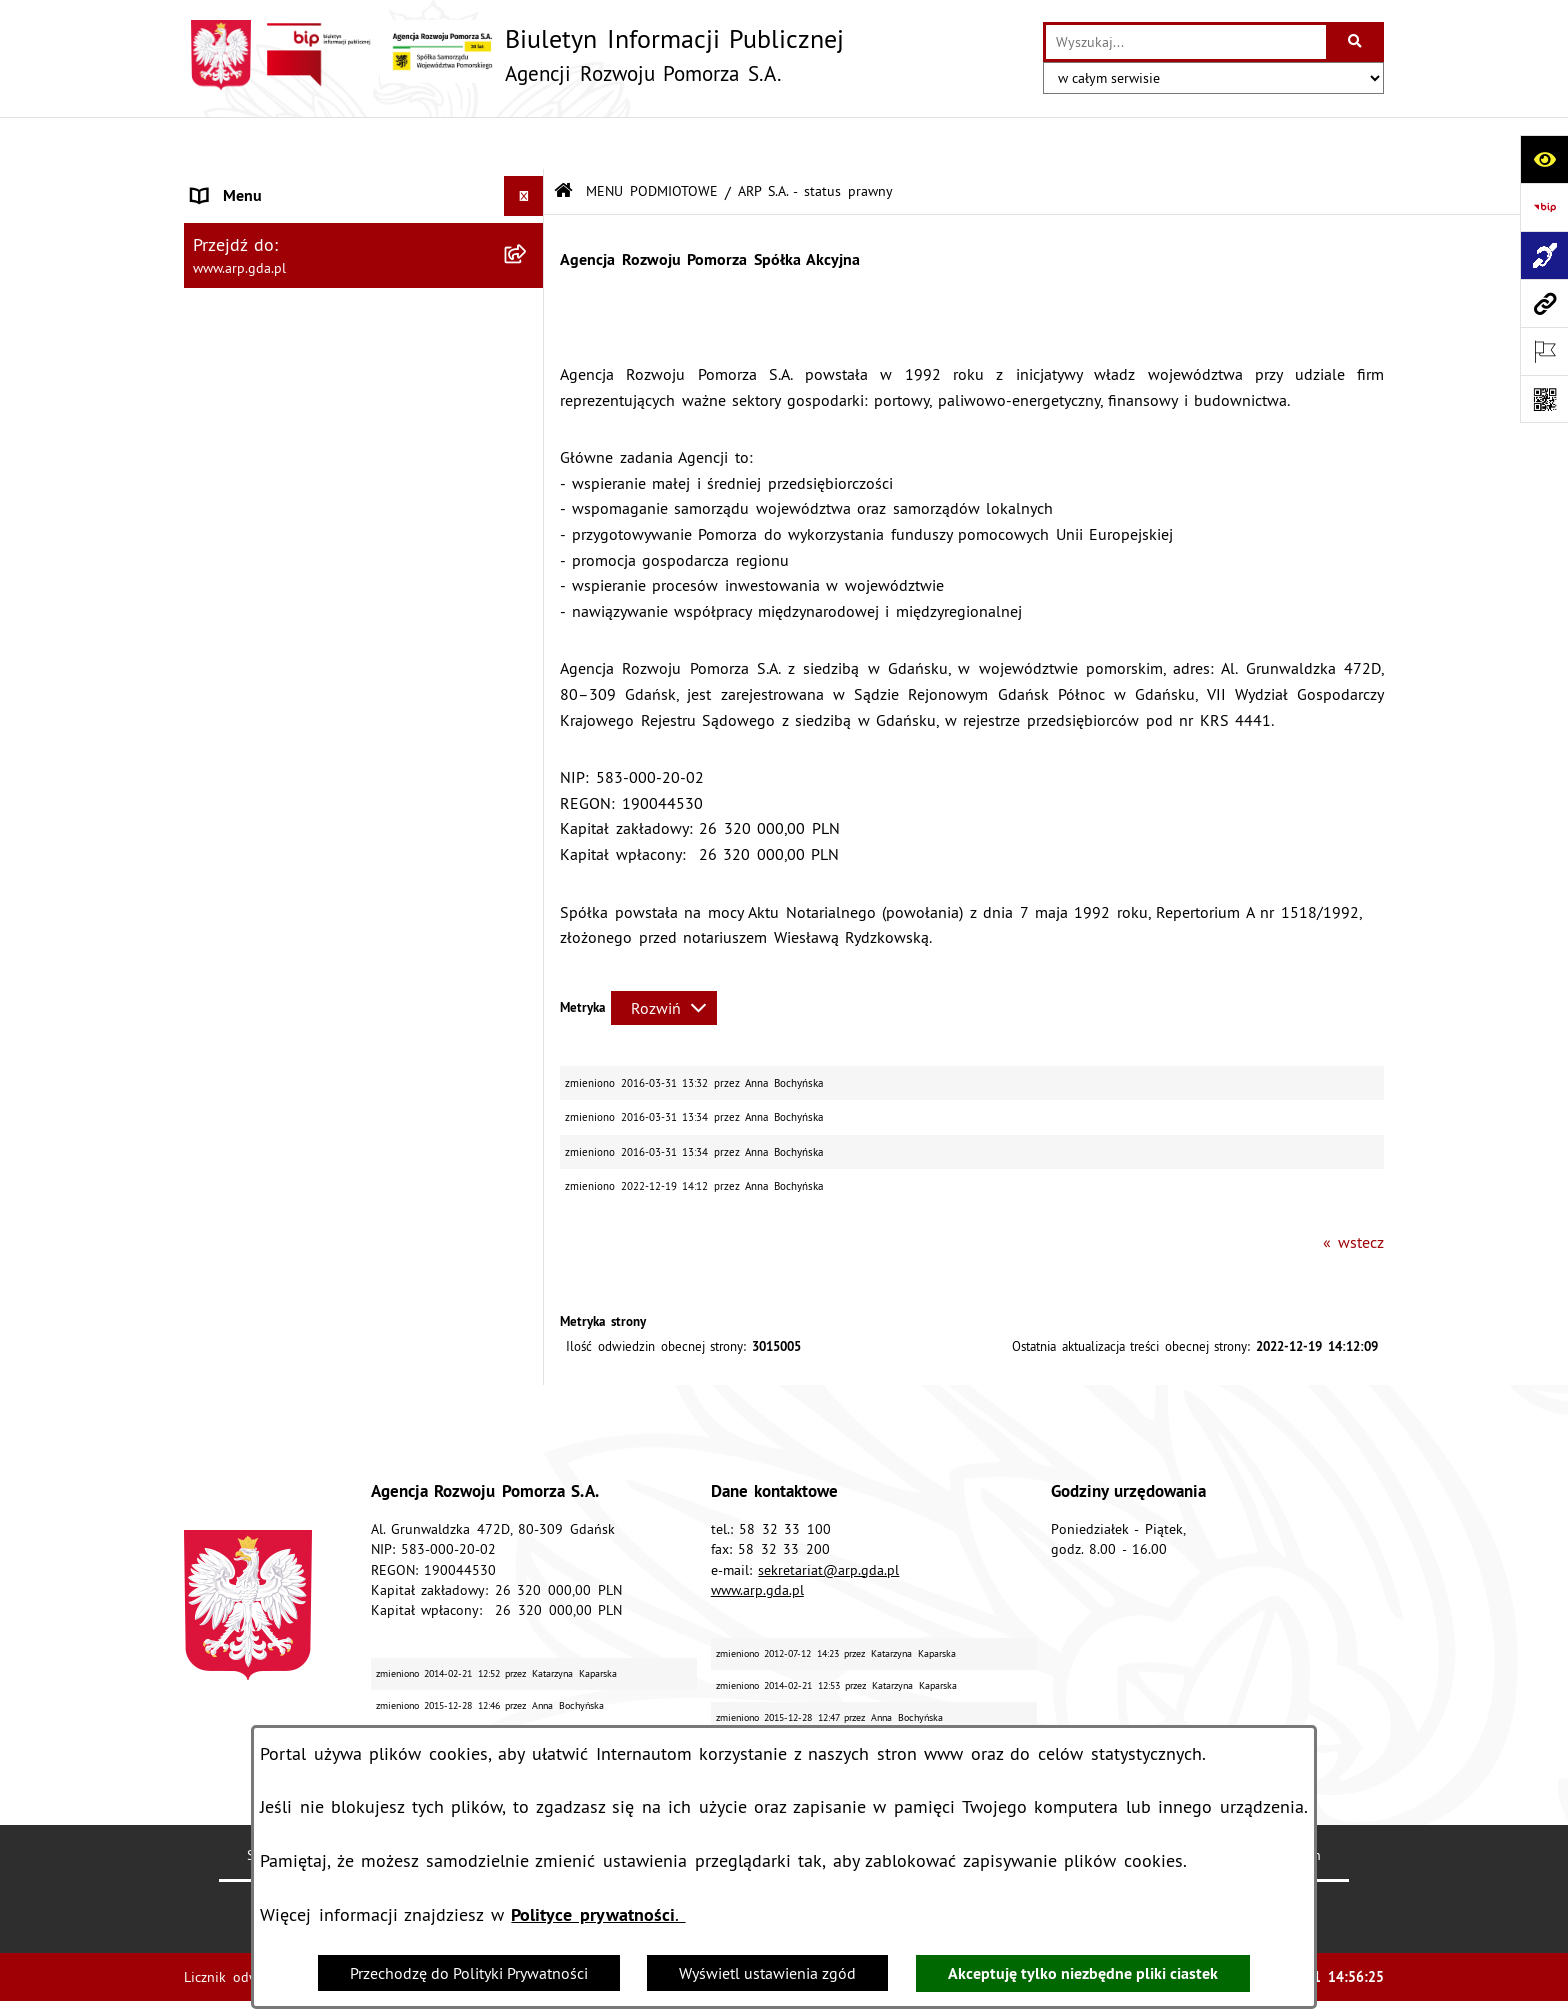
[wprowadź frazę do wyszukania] (1186, 42)
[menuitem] (364, 236)
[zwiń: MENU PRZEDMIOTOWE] (528, 342)
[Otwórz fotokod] (1544, 399)
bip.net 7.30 (1346, 1978)
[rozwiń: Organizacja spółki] (528, 500)
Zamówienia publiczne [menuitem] (271, 919)
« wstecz (1353, 1189)
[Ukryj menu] (524, 144)
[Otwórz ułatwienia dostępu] (1544, 159)
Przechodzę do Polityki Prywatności (469, 1973)
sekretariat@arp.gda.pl (828, 1517)
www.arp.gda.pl (757, 1537)
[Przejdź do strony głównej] (514, 55)
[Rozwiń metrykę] (664, 955)
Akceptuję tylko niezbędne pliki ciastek (1083, 1973)
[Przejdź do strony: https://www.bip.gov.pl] (1544, 207)
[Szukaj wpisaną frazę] (1356, 42)
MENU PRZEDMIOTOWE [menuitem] (275, 342)
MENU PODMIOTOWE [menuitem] (266, 184)
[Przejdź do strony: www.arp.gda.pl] (1544, 303)
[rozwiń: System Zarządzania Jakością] (528, 760)
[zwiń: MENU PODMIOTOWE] (528, 184)
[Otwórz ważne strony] (1544, 351)
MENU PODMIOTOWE (652, 138)
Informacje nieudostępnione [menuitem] (290, 959)
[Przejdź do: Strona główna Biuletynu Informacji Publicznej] (563, 139)
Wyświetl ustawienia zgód (767, 1973)
